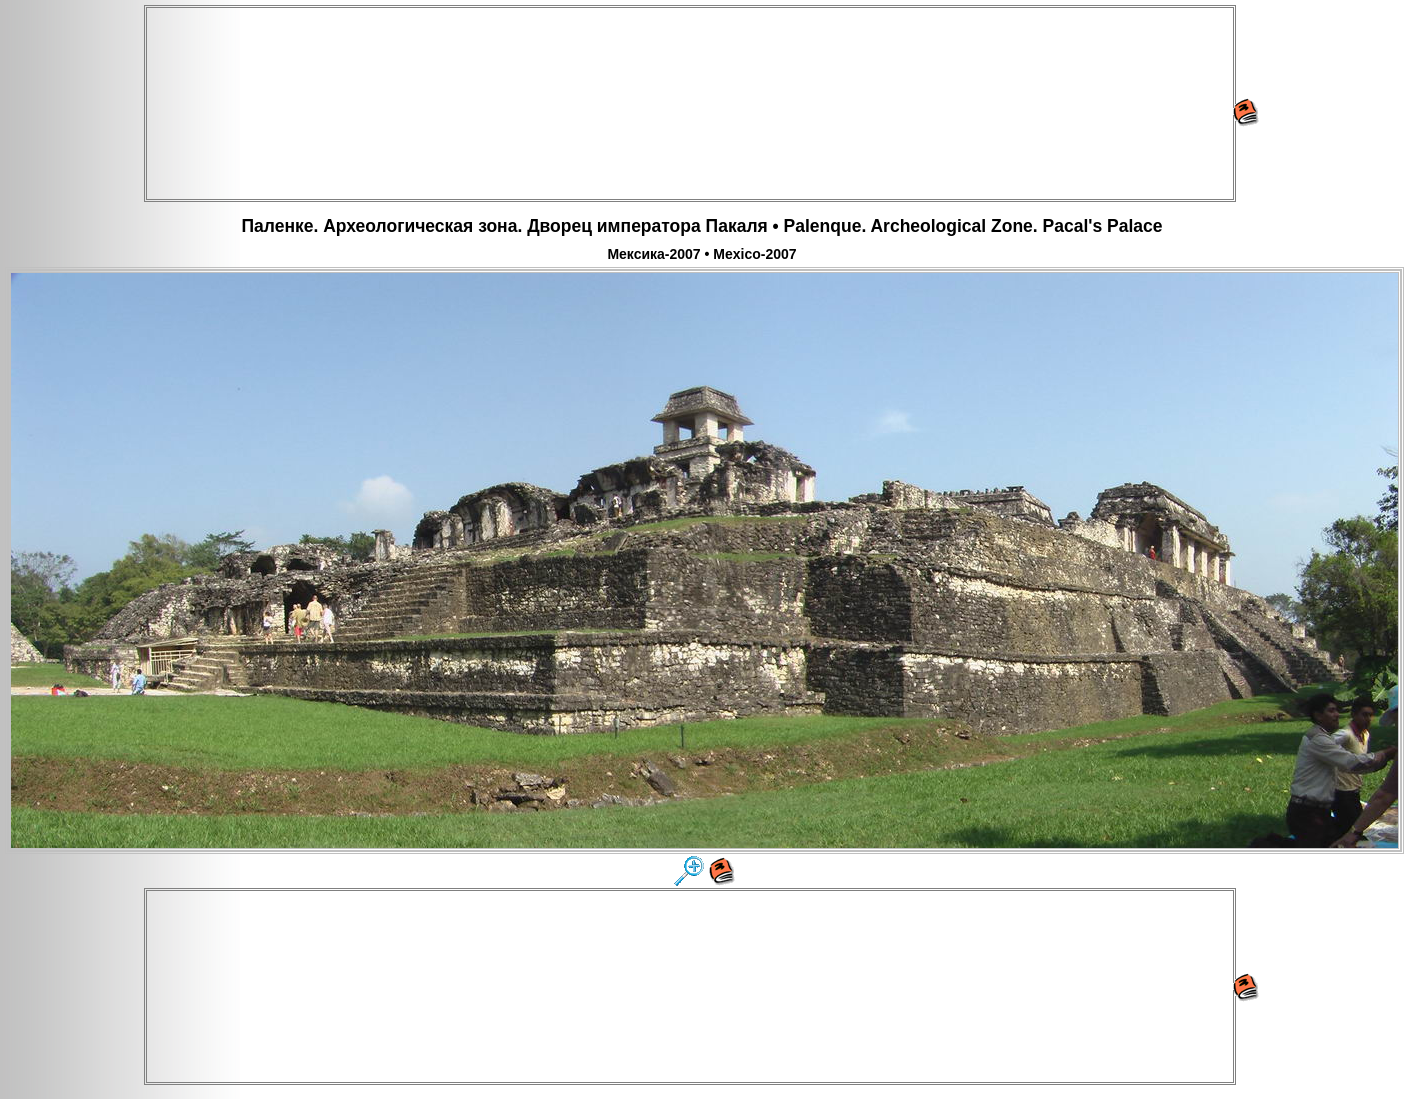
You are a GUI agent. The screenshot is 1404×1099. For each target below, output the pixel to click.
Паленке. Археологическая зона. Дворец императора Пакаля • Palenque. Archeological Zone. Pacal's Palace (701, 226)
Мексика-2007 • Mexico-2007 (701, 254)
